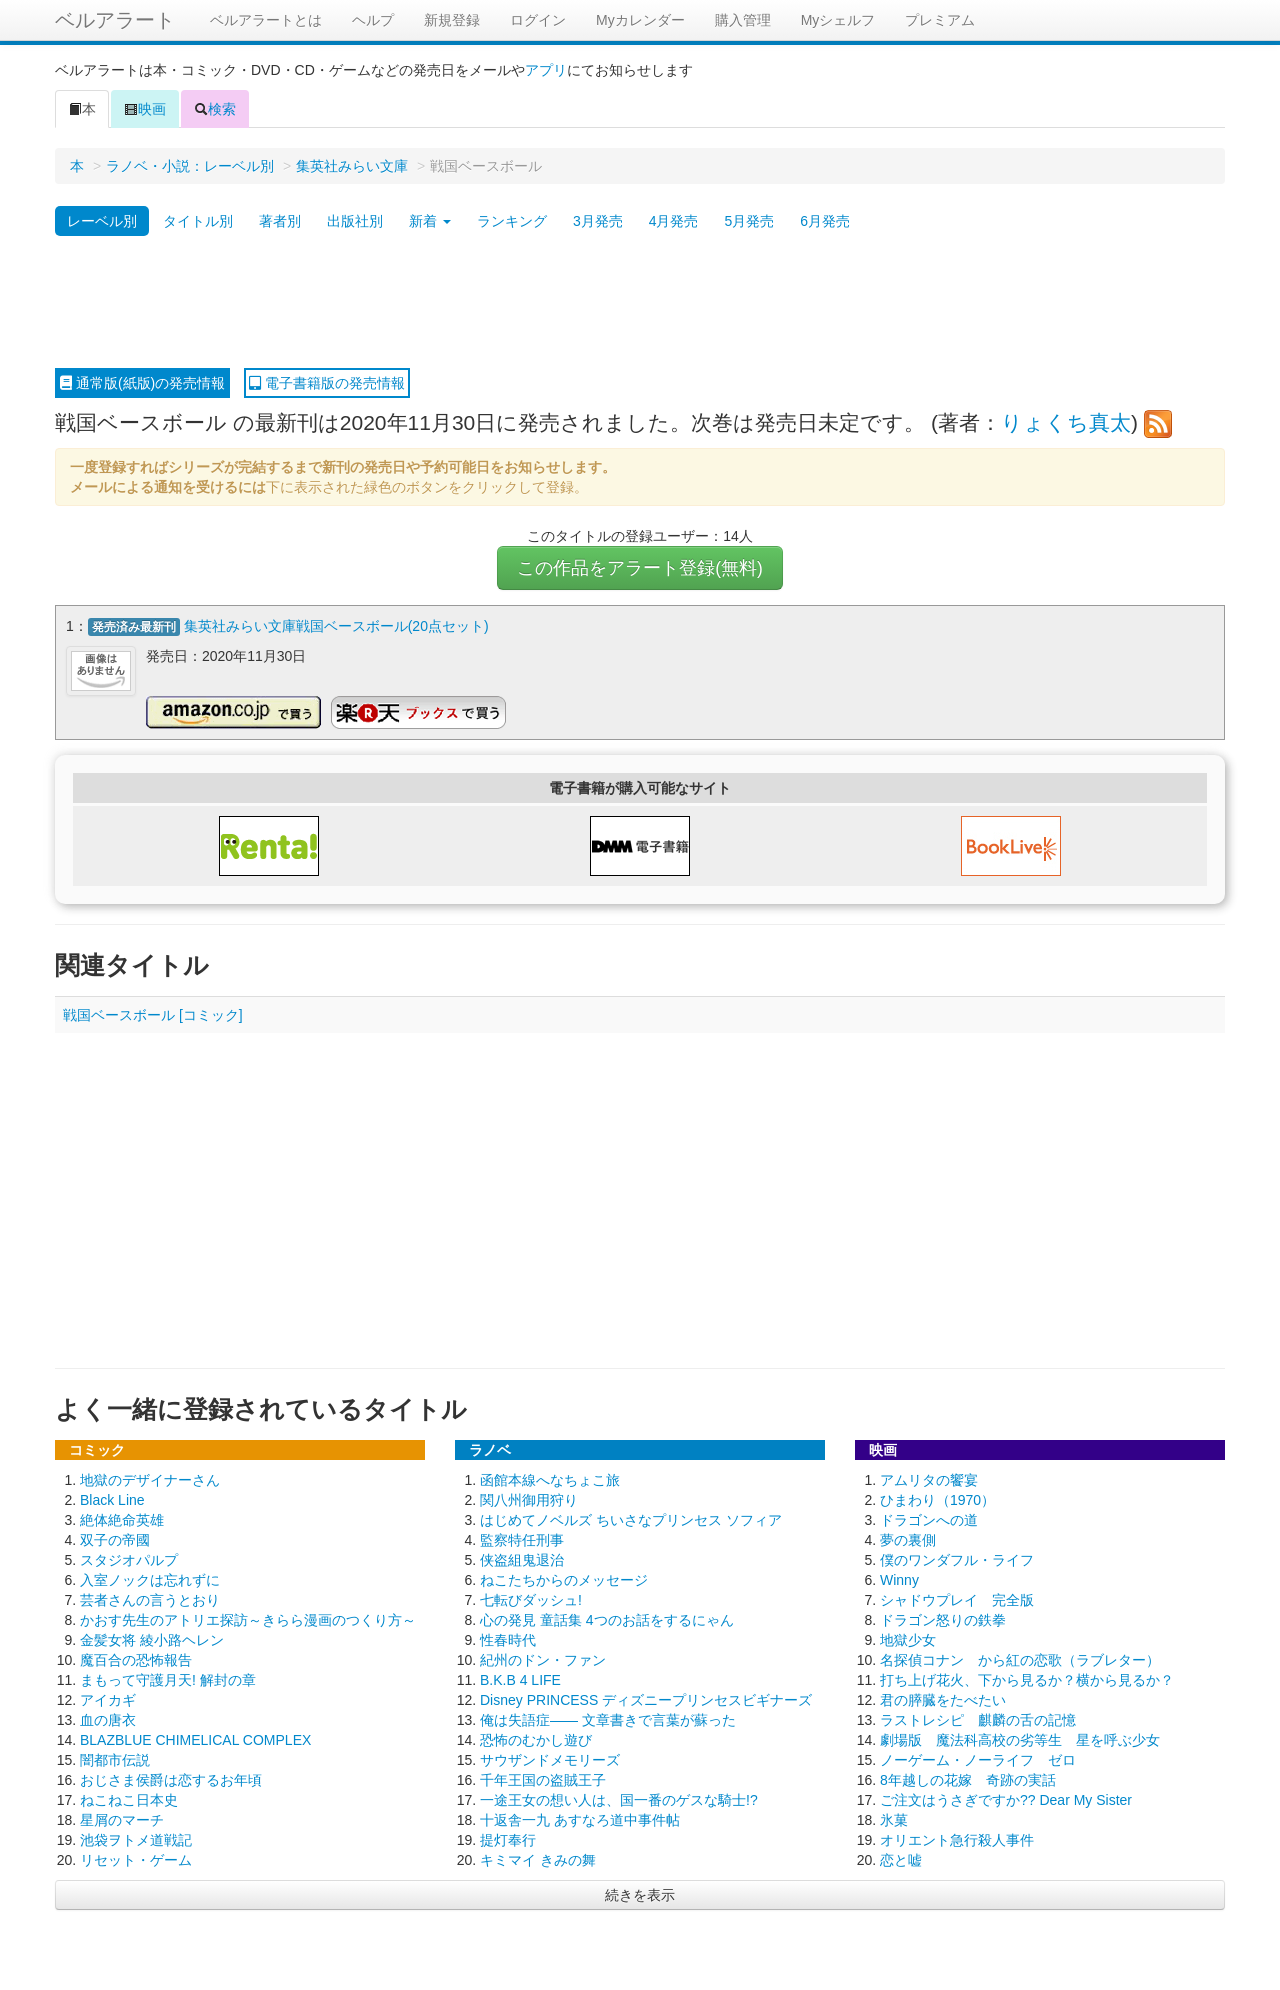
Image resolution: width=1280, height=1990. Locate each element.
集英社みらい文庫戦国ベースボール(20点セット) (336, 626)
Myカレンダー (640, 20)
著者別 (280, 221)
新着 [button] (430, 221)
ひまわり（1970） (937, 1500)
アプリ (546, 70)
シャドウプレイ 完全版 (957, 1600)
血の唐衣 (108, 1720)
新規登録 (452, 20)
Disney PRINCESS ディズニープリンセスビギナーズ (646, 1700)
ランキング (512, 221)
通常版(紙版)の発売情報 (142, 383)
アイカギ (108, 1700)
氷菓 (894, 1820)
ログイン (538, 20)
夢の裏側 (908, 1540)
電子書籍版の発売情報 (327, 383)
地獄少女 (908, 1640)
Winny (899, 1580)
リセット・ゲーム (136, 1860)
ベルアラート (115, 20)
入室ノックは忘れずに (150, 1580)
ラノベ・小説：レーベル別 (190, 166)
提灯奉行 (508, 1840)
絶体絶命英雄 (122, 1520)
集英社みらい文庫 (352, 166)
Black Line (112, 1500)
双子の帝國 (115, 1540)
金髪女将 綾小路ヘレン (152, 1640)
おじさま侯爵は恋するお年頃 (171, 1780)
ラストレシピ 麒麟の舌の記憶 (978, 1720)
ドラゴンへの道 (929, 1520)
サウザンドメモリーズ (550, 1760)
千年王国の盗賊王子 (543, 1780)
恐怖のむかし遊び (536, 1740)
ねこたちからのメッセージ (564, 1580)
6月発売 (825, 221)
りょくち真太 (1066, 422)
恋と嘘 (901, 1860)
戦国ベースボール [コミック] (153, 1015)
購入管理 (743, 20)
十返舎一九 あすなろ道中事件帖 (580, 1820)
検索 (215, 109)
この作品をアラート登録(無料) (640, 568)
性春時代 (508, 1640)
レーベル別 (102, 221)
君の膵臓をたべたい (943, 1700)
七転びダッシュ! (531, 1600)
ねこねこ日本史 (129, 1800)
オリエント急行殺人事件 (957, 1840)
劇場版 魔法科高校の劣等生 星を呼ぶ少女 (1020, 1740)
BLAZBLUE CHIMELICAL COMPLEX (195, 1740)
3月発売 (598, 221)
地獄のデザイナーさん (150, 1480)
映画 (145, 109)
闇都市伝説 (115, 1760)
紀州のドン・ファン (543, 1660)
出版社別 (355, 221)
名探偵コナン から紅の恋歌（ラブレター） (1020, 1660)
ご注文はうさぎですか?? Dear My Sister (1006, 1800)
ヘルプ (373, 20)
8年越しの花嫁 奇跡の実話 (968, 1780)
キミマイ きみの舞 (538, 1860)
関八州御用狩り (529, 1500)
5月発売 (749, 221)
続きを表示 (640, 1895)
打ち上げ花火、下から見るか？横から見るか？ (1027, 1680)
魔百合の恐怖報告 (136, 1660)
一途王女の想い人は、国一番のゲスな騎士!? (619, 1800)
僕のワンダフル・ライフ (957, 1560)
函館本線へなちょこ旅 (550, 1480)
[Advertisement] (640, 303)
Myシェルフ (838, 20)
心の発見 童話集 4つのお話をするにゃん (607, 1620)
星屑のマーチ (122, 1820)
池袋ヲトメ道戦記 (136, 1840)
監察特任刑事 (522, 1540)
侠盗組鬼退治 (522, 1560)
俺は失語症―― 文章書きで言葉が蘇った (608, 1720)
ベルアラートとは (266, 20)
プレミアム (940, 20)
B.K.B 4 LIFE (520, 1680)
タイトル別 (198, 221)
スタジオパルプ (129, 1560)
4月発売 (674, 221)
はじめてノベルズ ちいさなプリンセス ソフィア (631, 1520)
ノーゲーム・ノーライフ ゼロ (978, 1760)
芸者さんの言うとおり (150, 1600)
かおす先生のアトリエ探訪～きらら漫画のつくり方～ (248, 1620)
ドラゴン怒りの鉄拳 (943, 1620)
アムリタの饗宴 (929, 1480)
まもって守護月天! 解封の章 (168, 1680)
